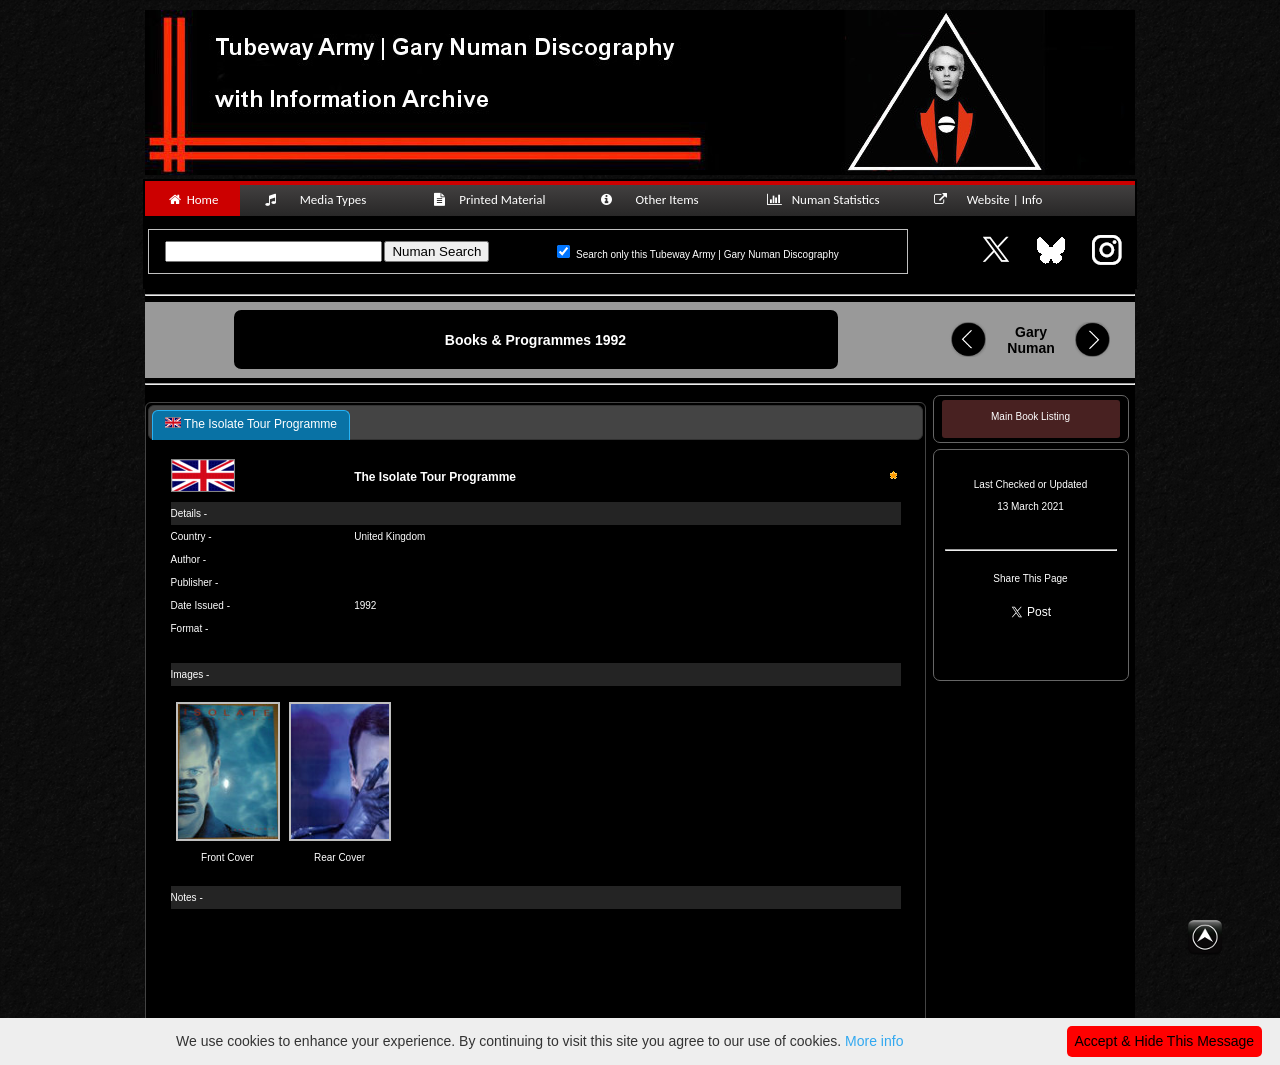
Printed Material (492, 199)
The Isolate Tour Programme (251, 424)
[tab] (251, 425)
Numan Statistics (827, 199)
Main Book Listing (1030, 416)
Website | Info (994, 199)
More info (874, 1041)
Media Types (324, 199)
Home (192, 199)
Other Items (660, 199)
